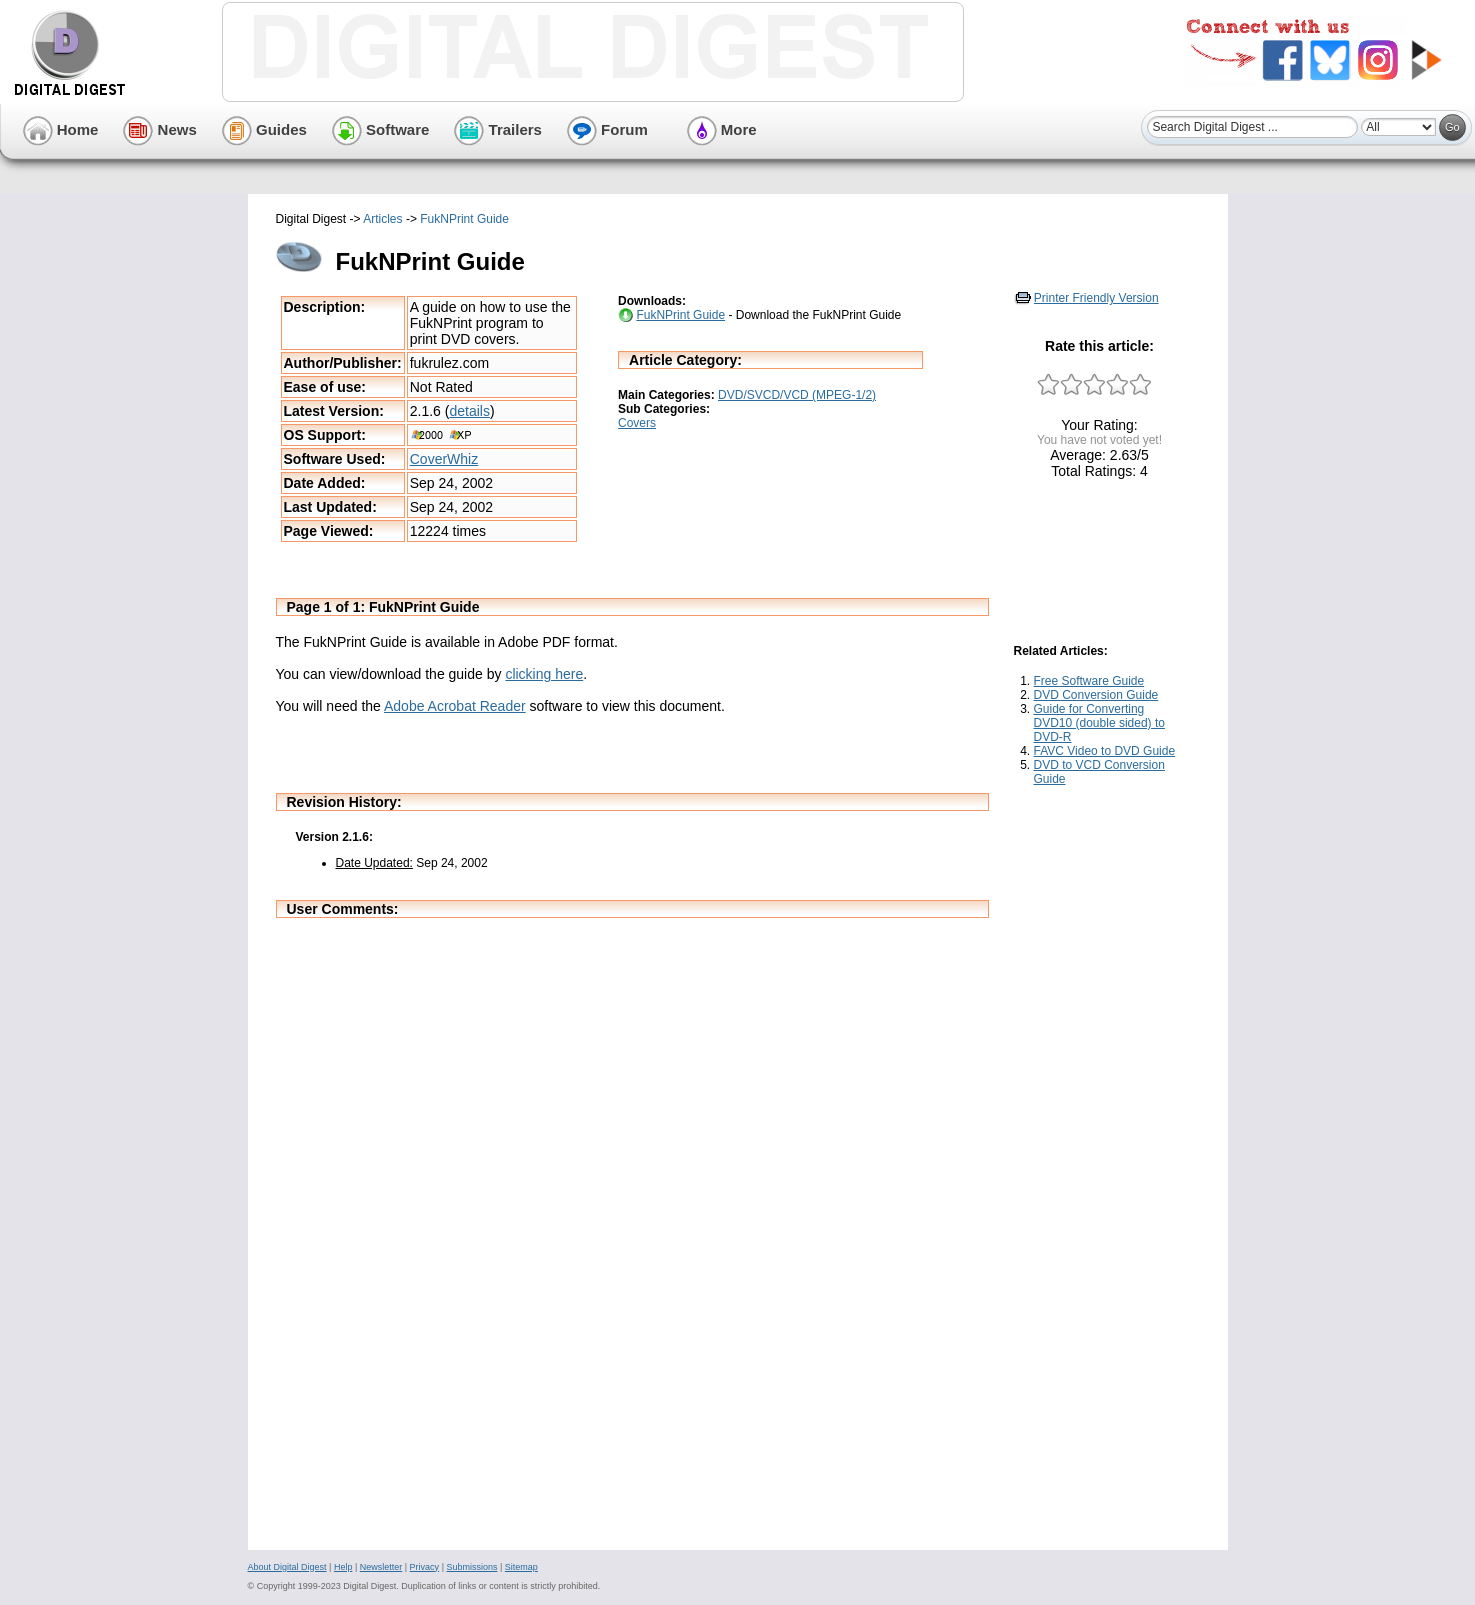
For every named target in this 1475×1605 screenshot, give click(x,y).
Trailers (498, 129)
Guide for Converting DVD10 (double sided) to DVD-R (1099, 723)
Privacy (425, 1567)
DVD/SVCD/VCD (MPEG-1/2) (797, 395)
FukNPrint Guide (464, 219)
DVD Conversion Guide (1096, 695)
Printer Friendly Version (1096, 298)
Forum (607, 129)
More (722, 129)
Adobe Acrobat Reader (455, 706)
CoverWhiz (444, 459)
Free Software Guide (1089, 681)
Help (343, 1567)
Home (61, 129)
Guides (264, 129)
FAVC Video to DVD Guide (1105, 751)
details (469, 411)
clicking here (544, 674)
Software (381, 129)
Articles (382, 219)
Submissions (471, 1567)
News (159, 129)
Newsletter (381, 1567)
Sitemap (521, 1567)
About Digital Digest (287, 1567)
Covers (637, 423)
